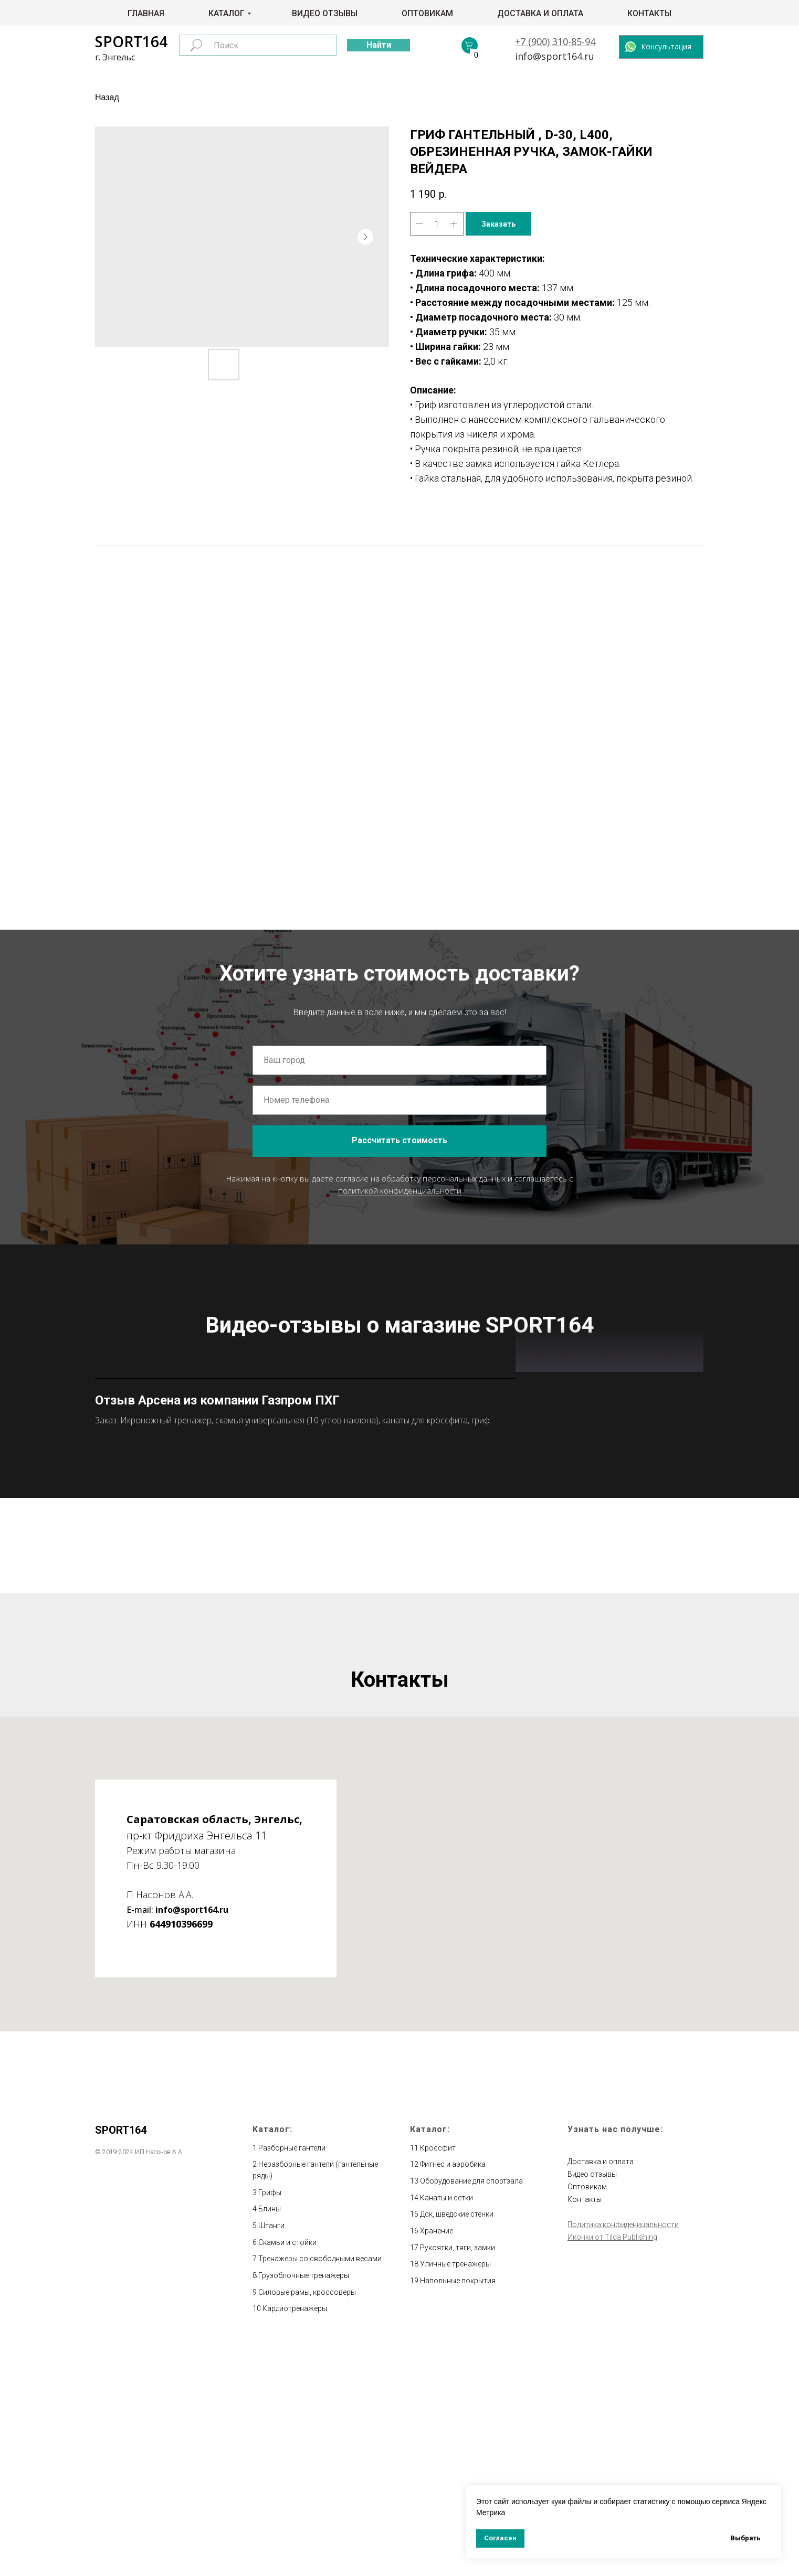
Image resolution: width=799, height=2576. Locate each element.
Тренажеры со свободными (307, 2489)
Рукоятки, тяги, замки (457, 2477)
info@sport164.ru (554, 56)
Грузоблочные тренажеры (303, 2505)
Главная (146, 13)
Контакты (649, 13)
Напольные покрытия (458, 2510)
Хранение (436, 2460)
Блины (269, 2439)
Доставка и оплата (540, 13)
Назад (107, 97)
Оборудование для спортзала (471, 2411)
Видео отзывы (325, 13)
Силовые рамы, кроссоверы (307, 2522)
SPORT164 (131, 41)
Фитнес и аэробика (453, 2394)
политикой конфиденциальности (399, 1190)
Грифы (269, 2422)
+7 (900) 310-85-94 (555, 41)
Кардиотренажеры (294, 2539)
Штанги (271, 2455)
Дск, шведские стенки (456, 2444)
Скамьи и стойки (287, 2472)
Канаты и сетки (446, 2427)
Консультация (666, 46)
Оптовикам (427, 13)
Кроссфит (438, 2377)
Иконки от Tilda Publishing (612, 2467)
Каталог (226, 13)
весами (369, 2489)
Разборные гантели (291, 2377)
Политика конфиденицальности (623, 2454)
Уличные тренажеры (455, 2494)
